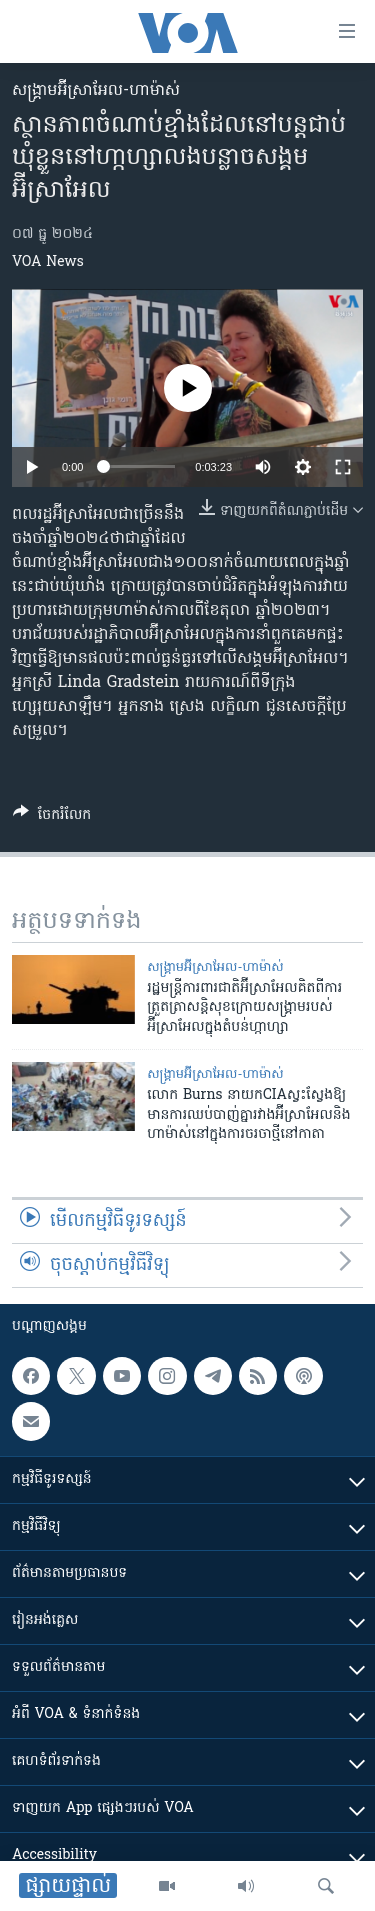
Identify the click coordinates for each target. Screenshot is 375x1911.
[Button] (52, 818)
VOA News (48, 262)
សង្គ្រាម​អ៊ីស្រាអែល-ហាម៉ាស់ (96, 91)
